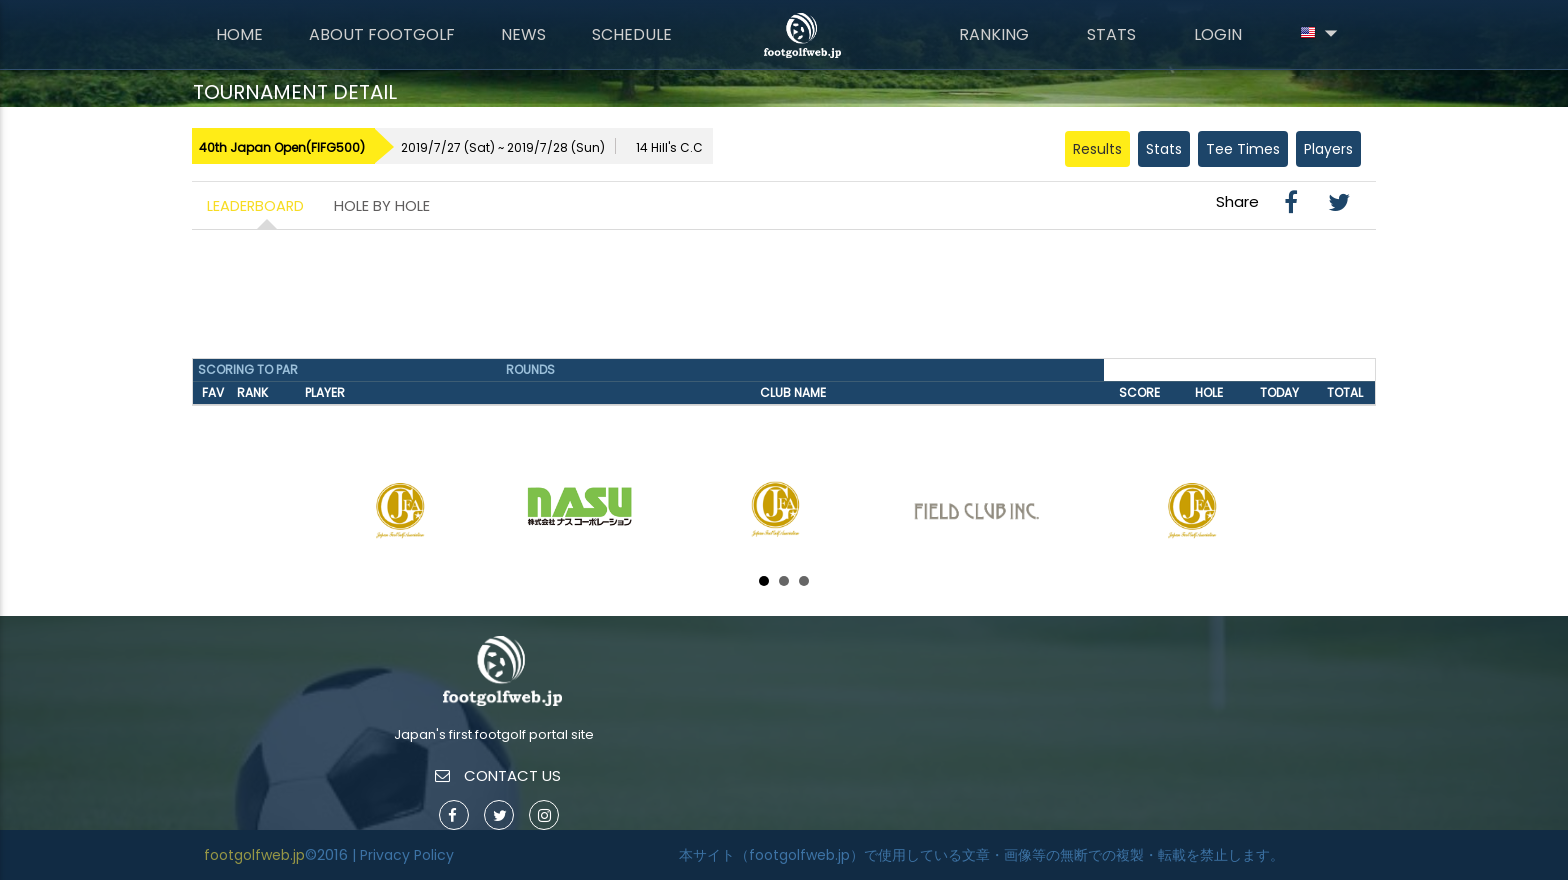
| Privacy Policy (403, 855)
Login (1218, 34)
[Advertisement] (784, 301)
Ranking (994, 34)
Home (239, 34)
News (523, 34)
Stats (1111, 34)
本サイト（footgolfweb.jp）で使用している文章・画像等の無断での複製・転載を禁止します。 (981, 855)
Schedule (632, 34)
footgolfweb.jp (254, 855)
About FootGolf (382, 34)
